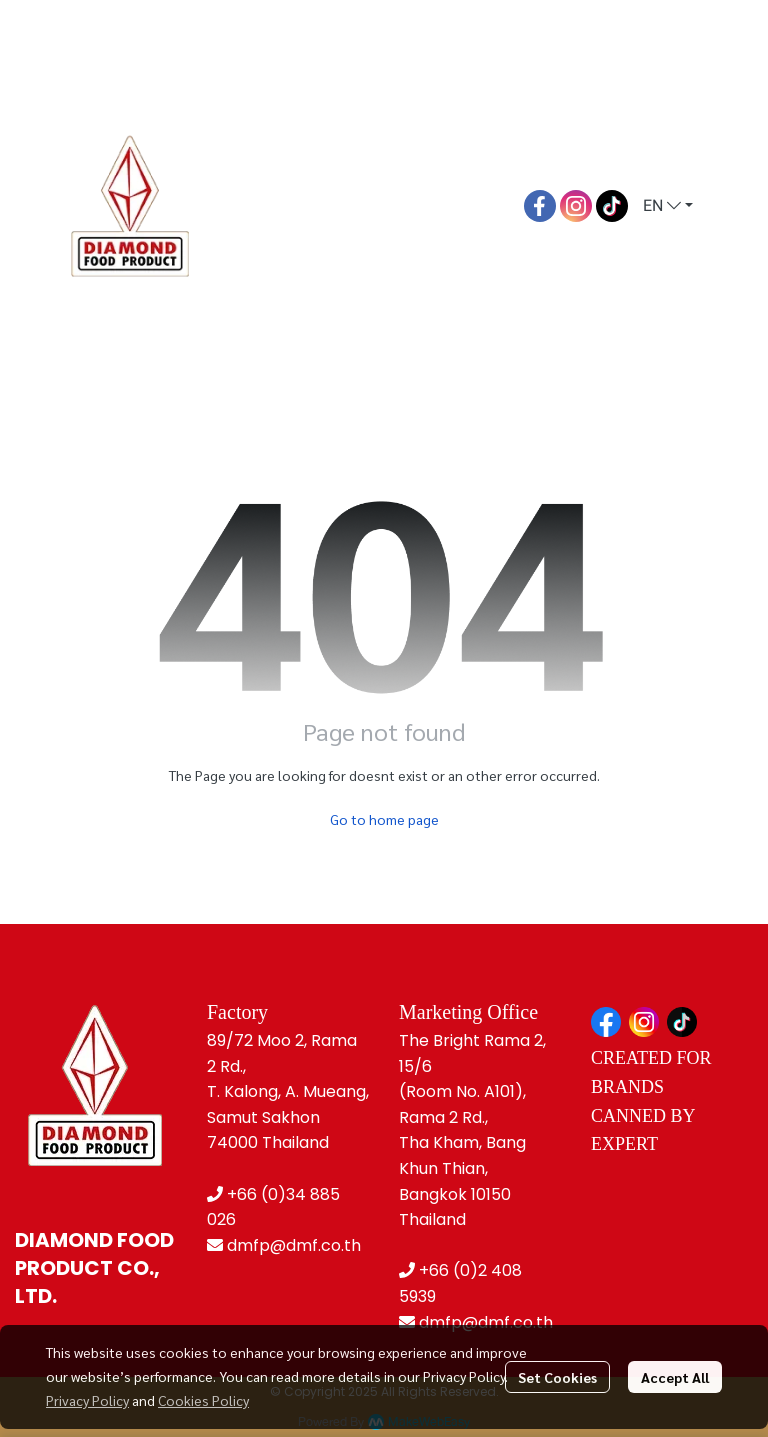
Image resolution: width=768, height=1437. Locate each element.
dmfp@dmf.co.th (294, 1245)
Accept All (675, 1377)
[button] (668, 206)
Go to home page (384, 819)
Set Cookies (557, 1377)
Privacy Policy (87, 1400)
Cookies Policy (203, 1400)
